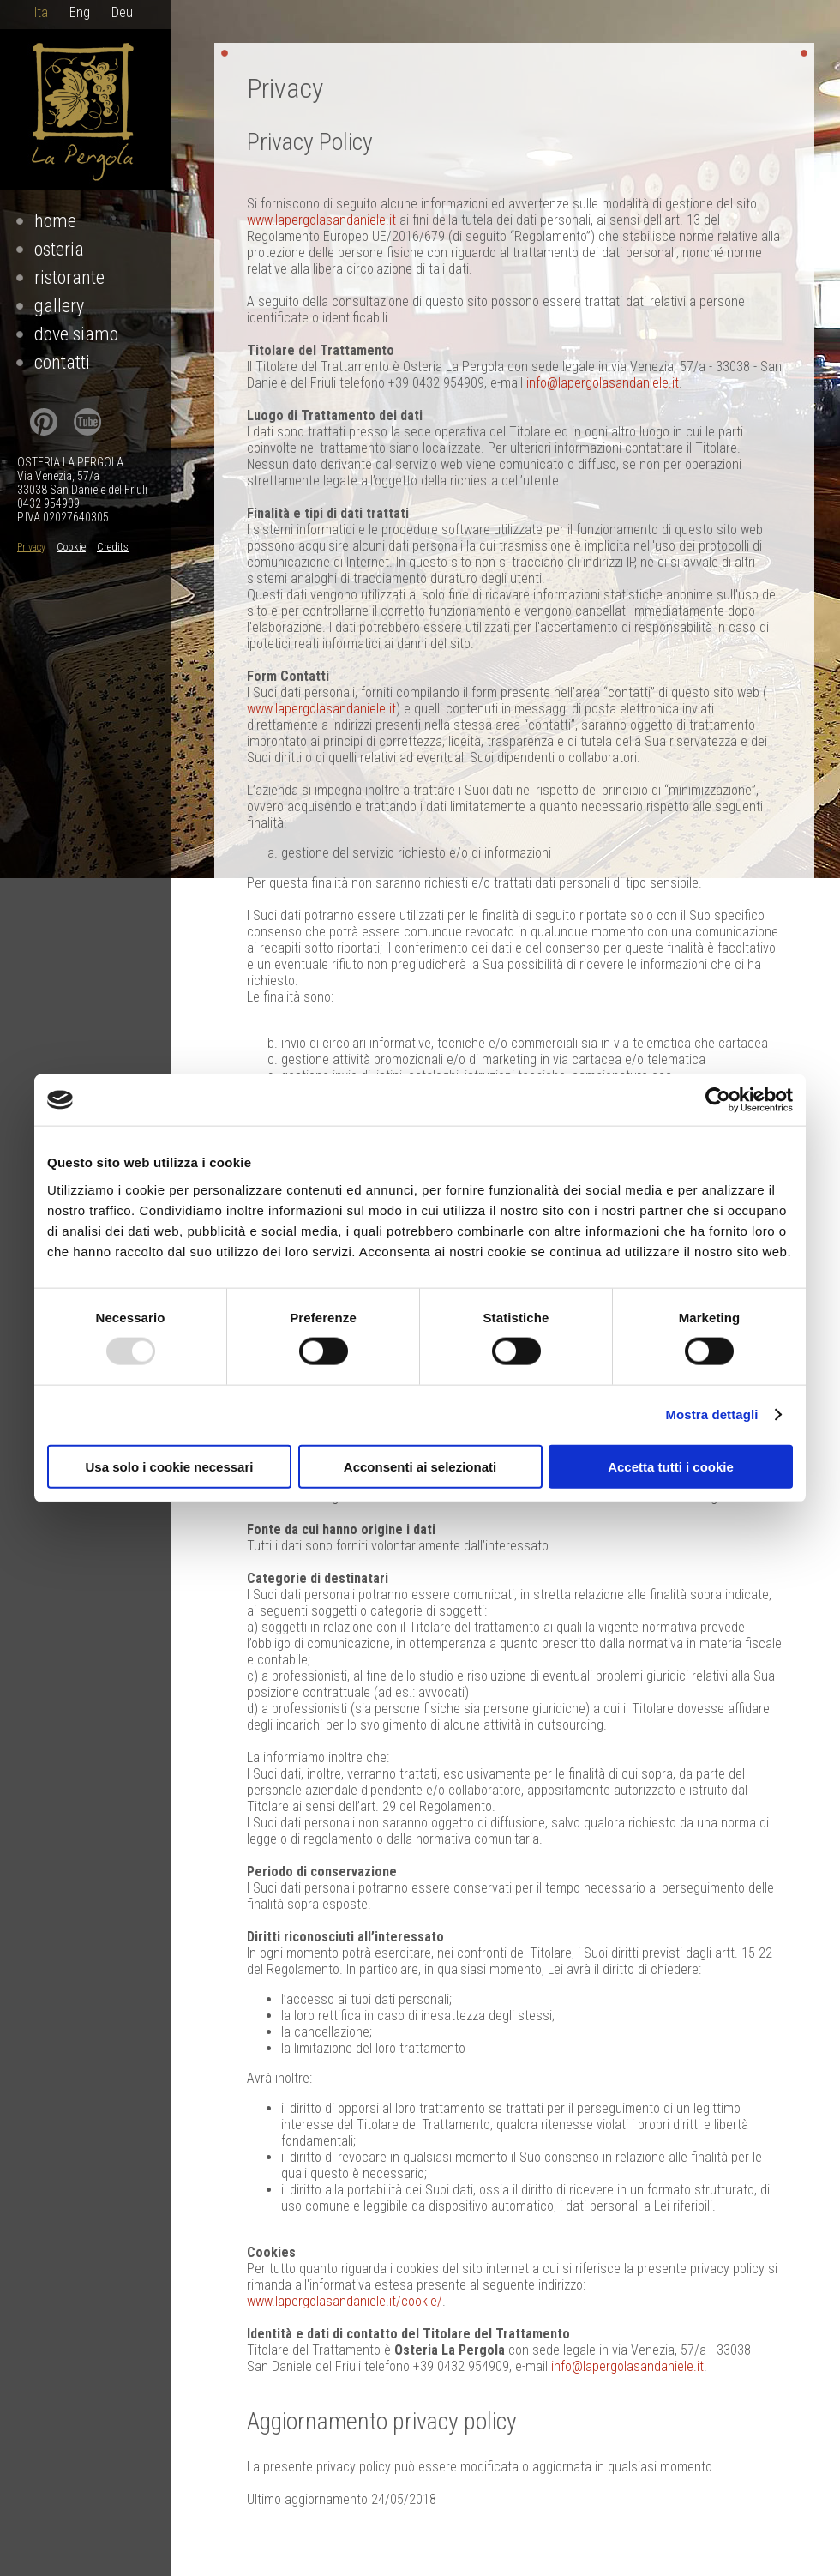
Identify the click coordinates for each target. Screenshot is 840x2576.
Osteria (59, 249)
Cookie (71, 547)
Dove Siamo (76, 334)
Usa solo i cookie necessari (170, 1466)
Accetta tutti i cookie (671, 1466)
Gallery (59, 305)
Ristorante (69, 277)
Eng (79, 12)
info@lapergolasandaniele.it (602, 383)
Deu (122, 12)
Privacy (31, 547)
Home (55, 221)
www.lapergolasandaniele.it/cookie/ (344, 2301)
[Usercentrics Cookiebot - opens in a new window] (718, 1100)
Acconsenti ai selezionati (420, 1466)
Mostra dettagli (711, 1414)
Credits (113, 547)
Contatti (62, 362)
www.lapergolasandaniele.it (321, 220)
